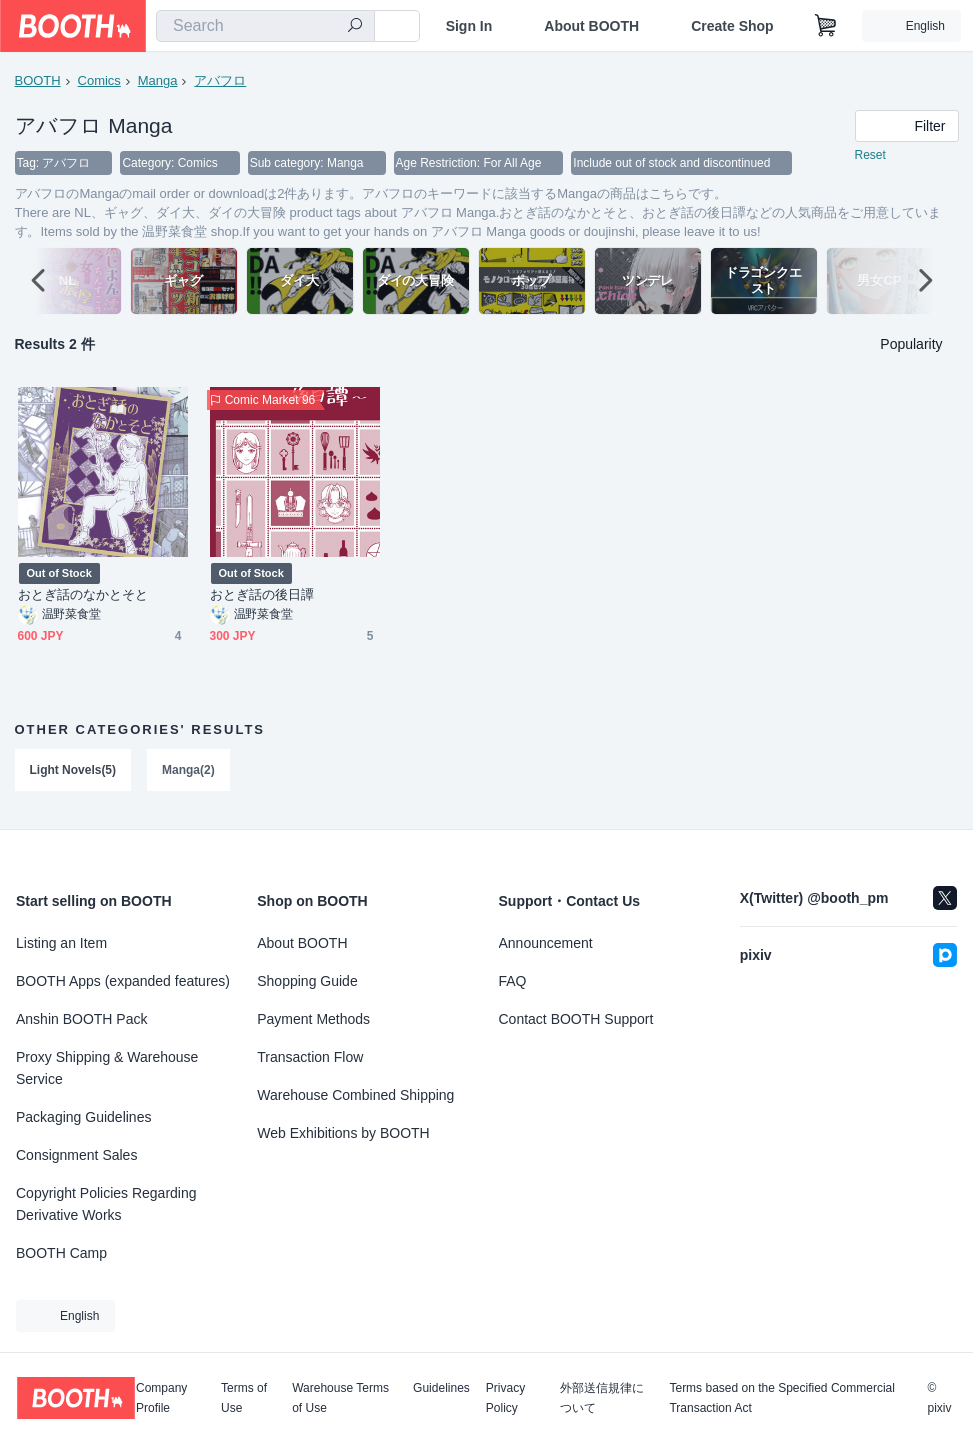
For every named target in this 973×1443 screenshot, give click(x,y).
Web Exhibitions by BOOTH (343, 1133)
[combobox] (265, 26)
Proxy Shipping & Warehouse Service (107, 1068)
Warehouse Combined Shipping (355, 1095)
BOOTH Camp (61, 1253)
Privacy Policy (505, 1398)
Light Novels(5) (73, 771)
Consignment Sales (76, 1155)
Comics (99, 80)
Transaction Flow (310, 1057)
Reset (870, 156)
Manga (158, 80)
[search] (355, 27)
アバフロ (221, 80)
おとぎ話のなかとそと (83, 595)
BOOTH (38, 80)
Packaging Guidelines (83, 1117)
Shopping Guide (307, 981)
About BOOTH (591, 26)
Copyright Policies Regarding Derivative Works (106, 1204)
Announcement (546, 943)
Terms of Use (244, 1398)
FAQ (513, 981)
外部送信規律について (602, 1398)
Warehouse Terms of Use (340, 1398)
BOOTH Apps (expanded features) (123, 981)
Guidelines (441, 1388)
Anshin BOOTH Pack (82, 1019)
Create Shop (732, 26)
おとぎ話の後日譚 (262, 595)
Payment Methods (313, 1019)
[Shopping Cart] (826, 26)
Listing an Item (61, 943)
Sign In (469, 26)
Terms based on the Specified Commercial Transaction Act (781, 1398)
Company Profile (161, 1398)
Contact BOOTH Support (576, 1019)
